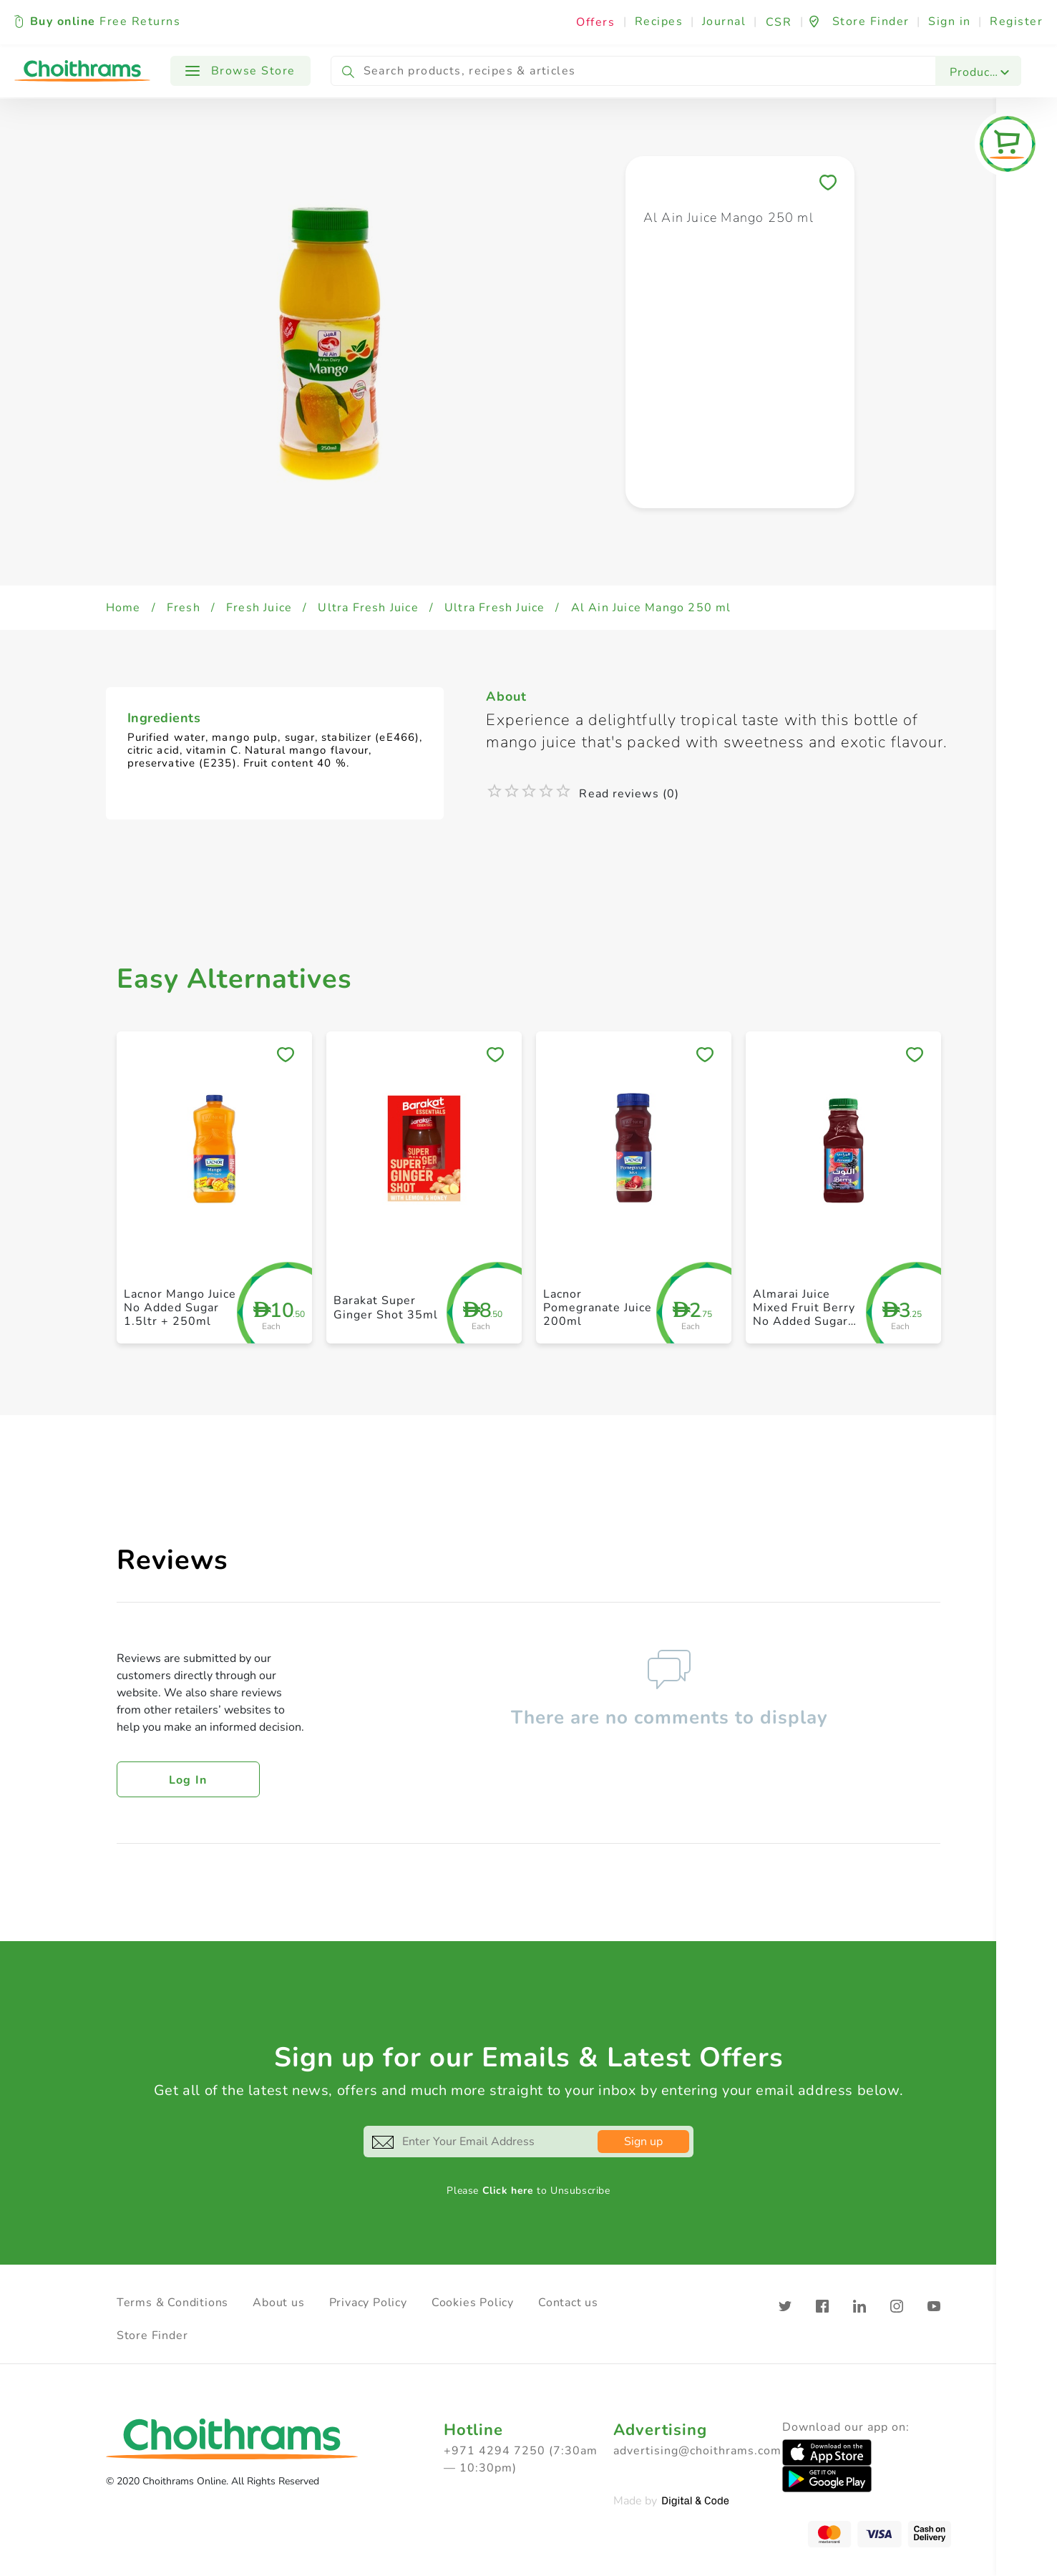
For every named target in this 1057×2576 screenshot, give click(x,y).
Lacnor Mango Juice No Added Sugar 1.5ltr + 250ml (180, 1307)
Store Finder (152, 2335)
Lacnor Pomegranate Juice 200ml (597, 1307)
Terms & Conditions (172, 2302)
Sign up (643, 2141)
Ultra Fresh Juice (368, 608)
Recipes (659, 21)
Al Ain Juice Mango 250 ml (651, 608)
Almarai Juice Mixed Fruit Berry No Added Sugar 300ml (804, 1314)
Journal (724, 21)
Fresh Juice (259, 608)
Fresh (183, 608)
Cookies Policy (473, 2302)
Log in (188, 1780)
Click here (508, 2190)
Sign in (949, 21)
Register (1016, 21)
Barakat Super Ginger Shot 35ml (385, 1307)
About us (278, 2302)
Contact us (568, 2302)
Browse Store (240, 71)
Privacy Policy (368, 2302)
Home (123, 608)
